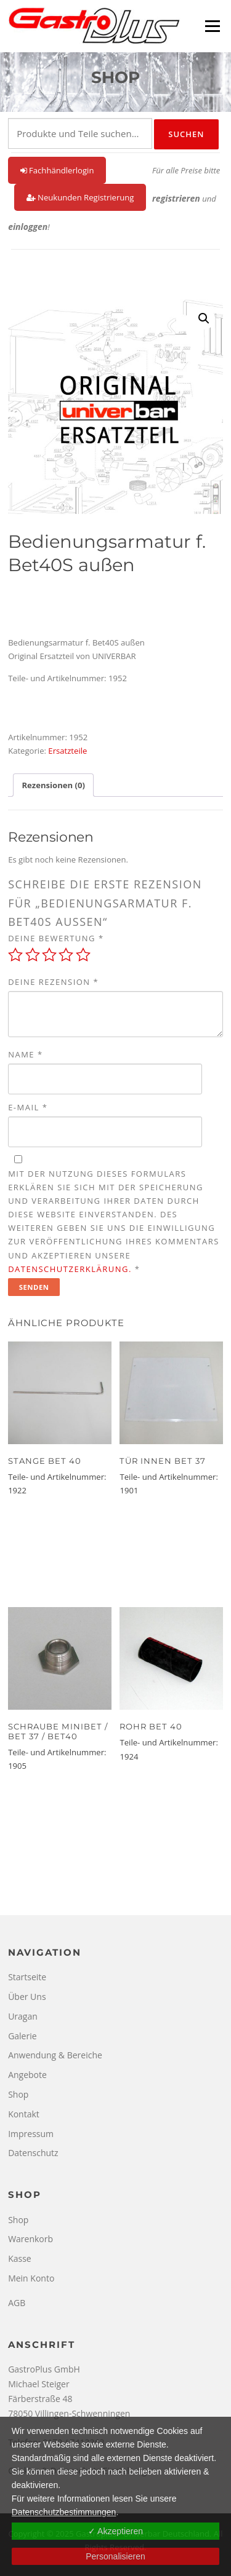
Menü (212, 25)
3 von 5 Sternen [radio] (49, 954)
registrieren (176, 198)
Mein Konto (31, 2278)
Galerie (22, 2036)
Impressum (31, 2133)
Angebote (27, 2074)
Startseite (27, 1977)
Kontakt (23, 2114)
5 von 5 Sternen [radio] (83, 954)
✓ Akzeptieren (115, 2531)
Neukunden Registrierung (80, 197)
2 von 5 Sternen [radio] (32, 954)
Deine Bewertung (55, 938)
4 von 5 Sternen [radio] (66, 954)
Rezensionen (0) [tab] (53, 785)
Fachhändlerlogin (57, 170)
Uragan (23, 2016)
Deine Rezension (53, 981)
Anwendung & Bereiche (55, 2055)
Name (25, 1054)
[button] (204, 318)
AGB (16, 2303)
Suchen (186, 134)
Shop (18, 2094)
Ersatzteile (67, 750)
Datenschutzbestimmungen (64, 2512)
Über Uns (27, 1996)
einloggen (27, 226)
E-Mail (27, 1107)
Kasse (19, 2258)
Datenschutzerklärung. (70, 1268)
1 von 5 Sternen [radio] (15, 954)
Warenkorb (30, 2239)
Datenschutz (33, 2153)
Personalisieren (115, 2556)
